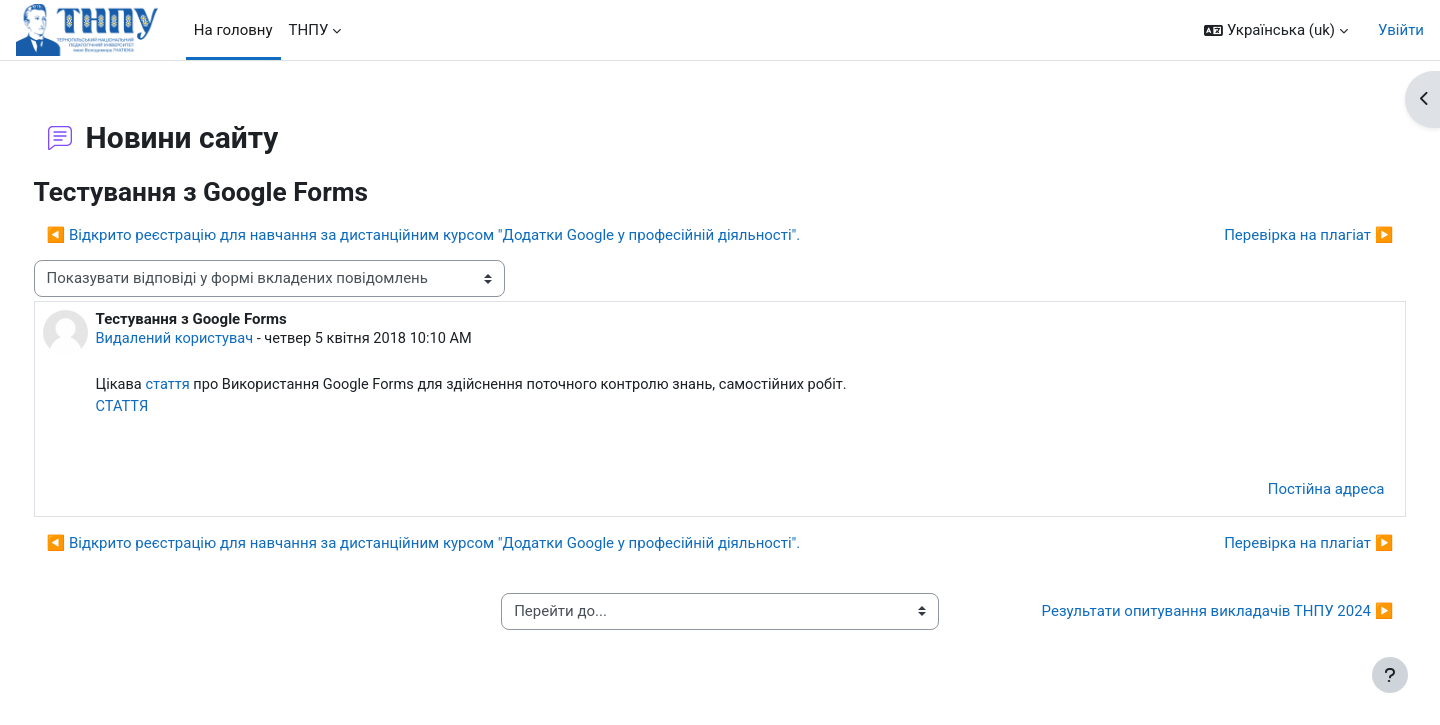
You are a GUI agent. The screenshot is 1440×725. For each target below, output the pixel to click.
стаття (207, 386)
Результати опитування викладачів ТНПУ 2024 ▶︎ (1180, 614)
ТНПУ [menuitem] (309, 30)
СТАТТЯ (160, 408)
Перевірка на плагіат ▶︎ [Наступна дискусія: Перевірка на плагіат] (1271, 235)
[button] (1276, 30)
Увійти (1401, 30)
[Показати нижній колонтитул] (1390, 675)
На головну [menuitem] (233, 30)
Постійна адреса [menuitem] (1288, 492)
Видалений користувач (214, 339)
